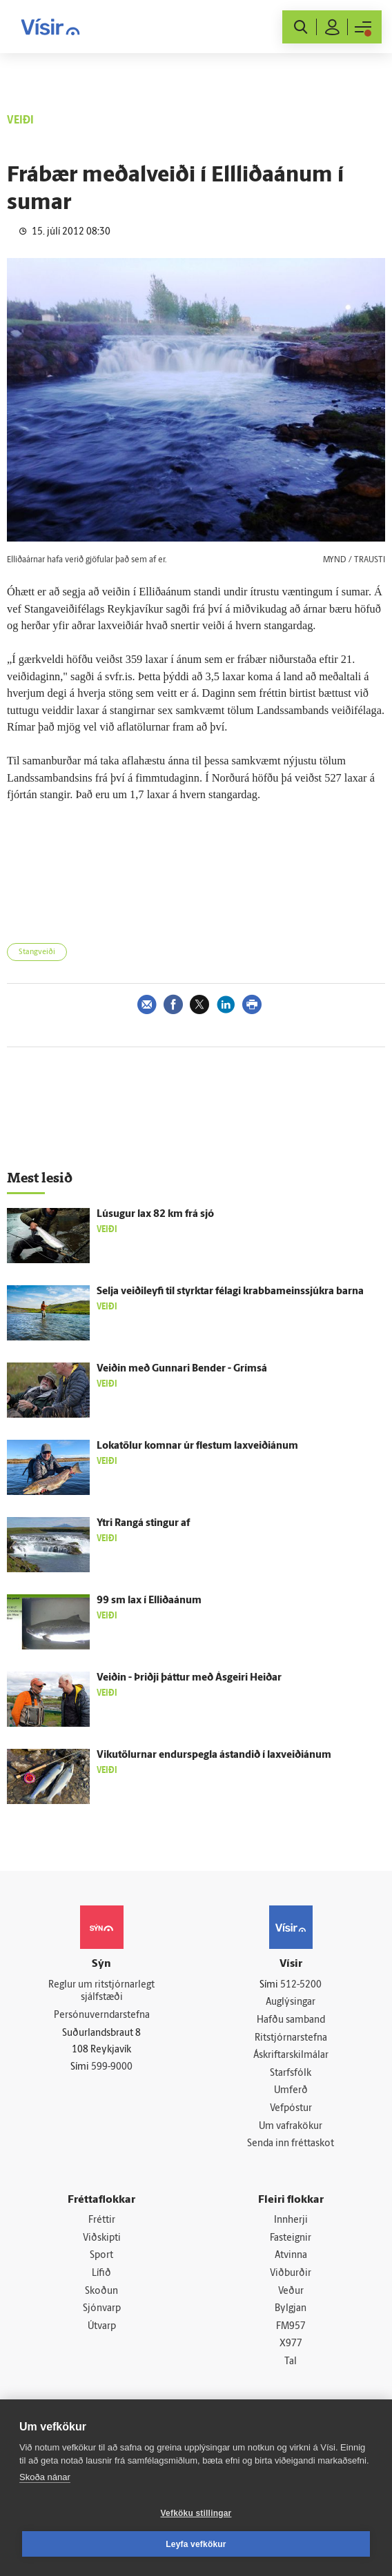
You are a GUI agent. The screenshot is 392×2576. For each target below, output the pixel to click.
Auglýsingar (290, 2002)
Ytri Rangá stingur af (143, 1523)
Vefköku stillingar (196, 2513)
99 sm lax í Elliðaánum (149, 1601)
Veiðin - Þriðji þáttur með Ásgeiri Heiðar (189, 1678)
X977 (291, 2344)
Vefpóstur (291, 2108)
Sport (101, 2255)
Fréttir (101, 2220)
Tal (290, 2362)
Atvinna (291, 2255)
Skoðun (101, 2291)
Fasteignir (290, 2238)
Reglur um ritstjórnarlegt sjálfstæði (101, 1991)
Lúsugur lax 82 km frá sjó (155, 1214)
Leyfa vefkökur (196, 2544)
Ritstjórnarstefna (291, 2038)
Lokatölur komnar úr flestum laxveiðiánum (197, 1446)
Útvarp (102, 2326)
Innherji (291, 2220)
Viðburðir (290, 2273)
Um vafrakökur (290, 2126)
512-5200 (301, 1985)
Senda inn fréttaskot (290, 2144)
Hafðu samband (291, 2020)
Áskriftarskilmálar (291, 2055)
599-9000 (112, 2067)
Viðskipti (102, 2238)
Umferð (291, 2090)
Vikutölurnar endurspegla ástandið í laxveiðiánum (214, 1755)
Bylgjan (290, 2308)
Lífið (101, 2273)
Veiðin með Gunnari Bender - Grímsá (182, 1369)
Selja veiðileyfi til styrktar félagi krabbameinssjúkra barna (230, 1292)
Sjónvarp (102, 2308)
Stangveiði (37, 952)
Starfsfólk (290, 2073)
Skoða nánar (44, 2477)
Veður (291, 2291)
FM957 (291, 2326)
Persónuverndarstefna (102, 2015)
